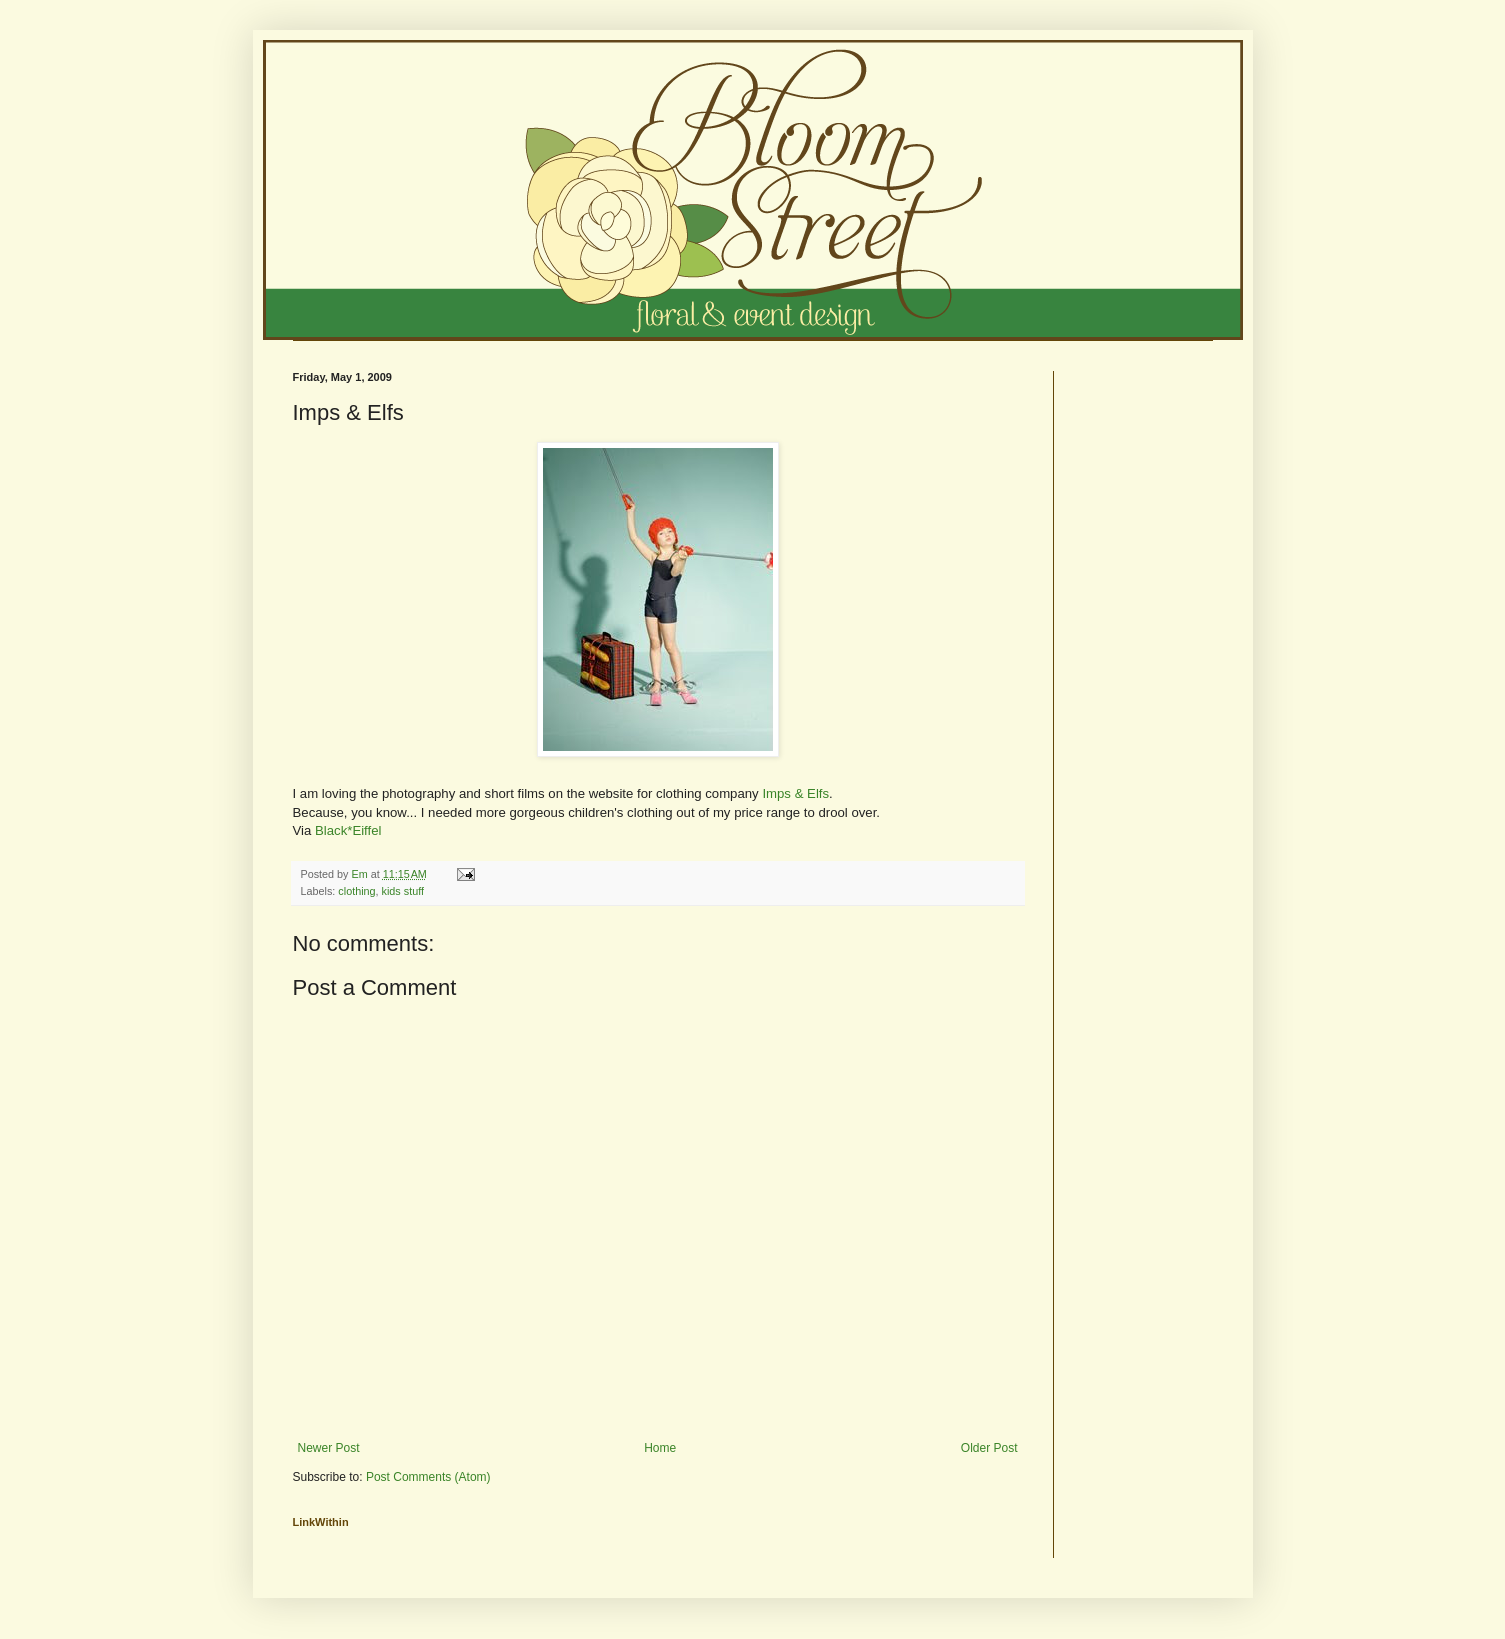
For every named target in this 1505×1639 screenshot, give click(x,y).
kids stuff (403, 891)
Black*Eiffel (348, 830)
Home (660, 1448)
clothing (356, 891)
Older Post (989, 1448)
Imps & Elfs (795, 793)
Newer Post (329, 1448)
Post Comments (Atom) (428, 1477)
